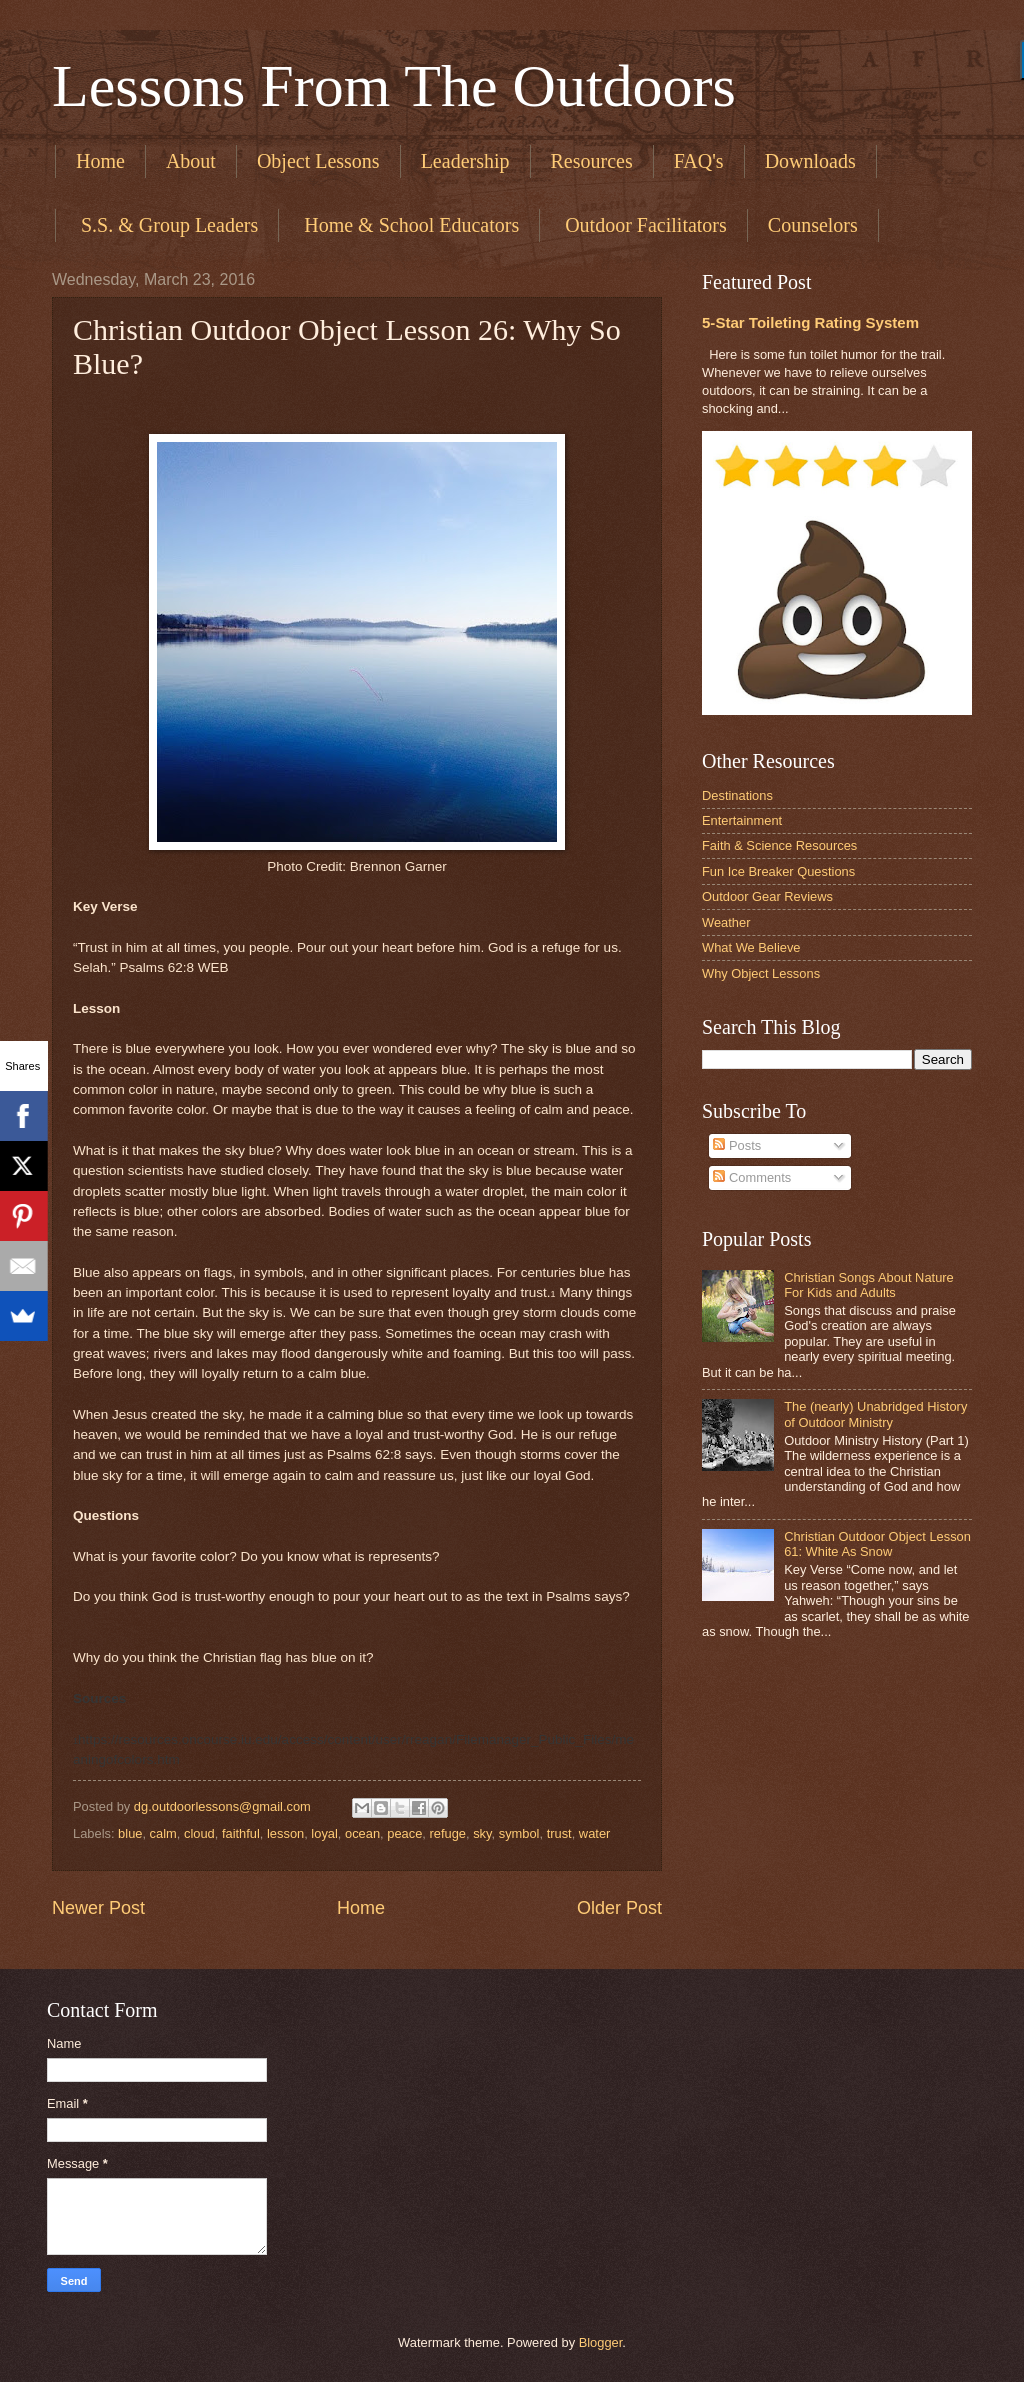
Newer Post (98, 1908)
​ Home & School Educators (409, 225)
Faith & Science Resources (779, 845)
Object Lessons (318, 161)
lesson (285, 1833)
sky (482, 1833)
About (191, 161)
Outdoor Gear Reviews (767, 896)
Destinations (737, 795)
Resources (592, 161)
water (594, 1833)
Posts (737, 1145)
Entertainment (742, 820)
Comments (752, 1177)
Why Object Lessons (761, 973)
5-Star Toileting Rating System (810, 322)
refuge (448, 1833)
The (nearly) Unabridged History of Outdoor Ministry (875, 1414)
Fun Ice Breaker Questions (778, 871)
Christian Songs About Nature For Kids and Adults (869, 1285)
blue (130, 1833)
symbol (519, 1833)
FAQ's (699, 161)
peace (404, 1833)
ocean (362, 1833)
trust (559, 1833)
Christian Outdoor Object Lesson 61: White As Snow (877, 1544)
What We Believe (751, 947)
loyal (324, 1833)
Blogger (601, 2342)
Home (100, 161)
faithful (241, 1833)
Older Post (619, 1908)
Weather (726, 922)
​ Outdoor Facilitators (643, 225)
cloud (199, 1833)
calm (163, 1833)
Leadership (465, 161)
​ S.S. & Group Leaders (167, 225)
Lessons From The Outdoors (394, 86)
